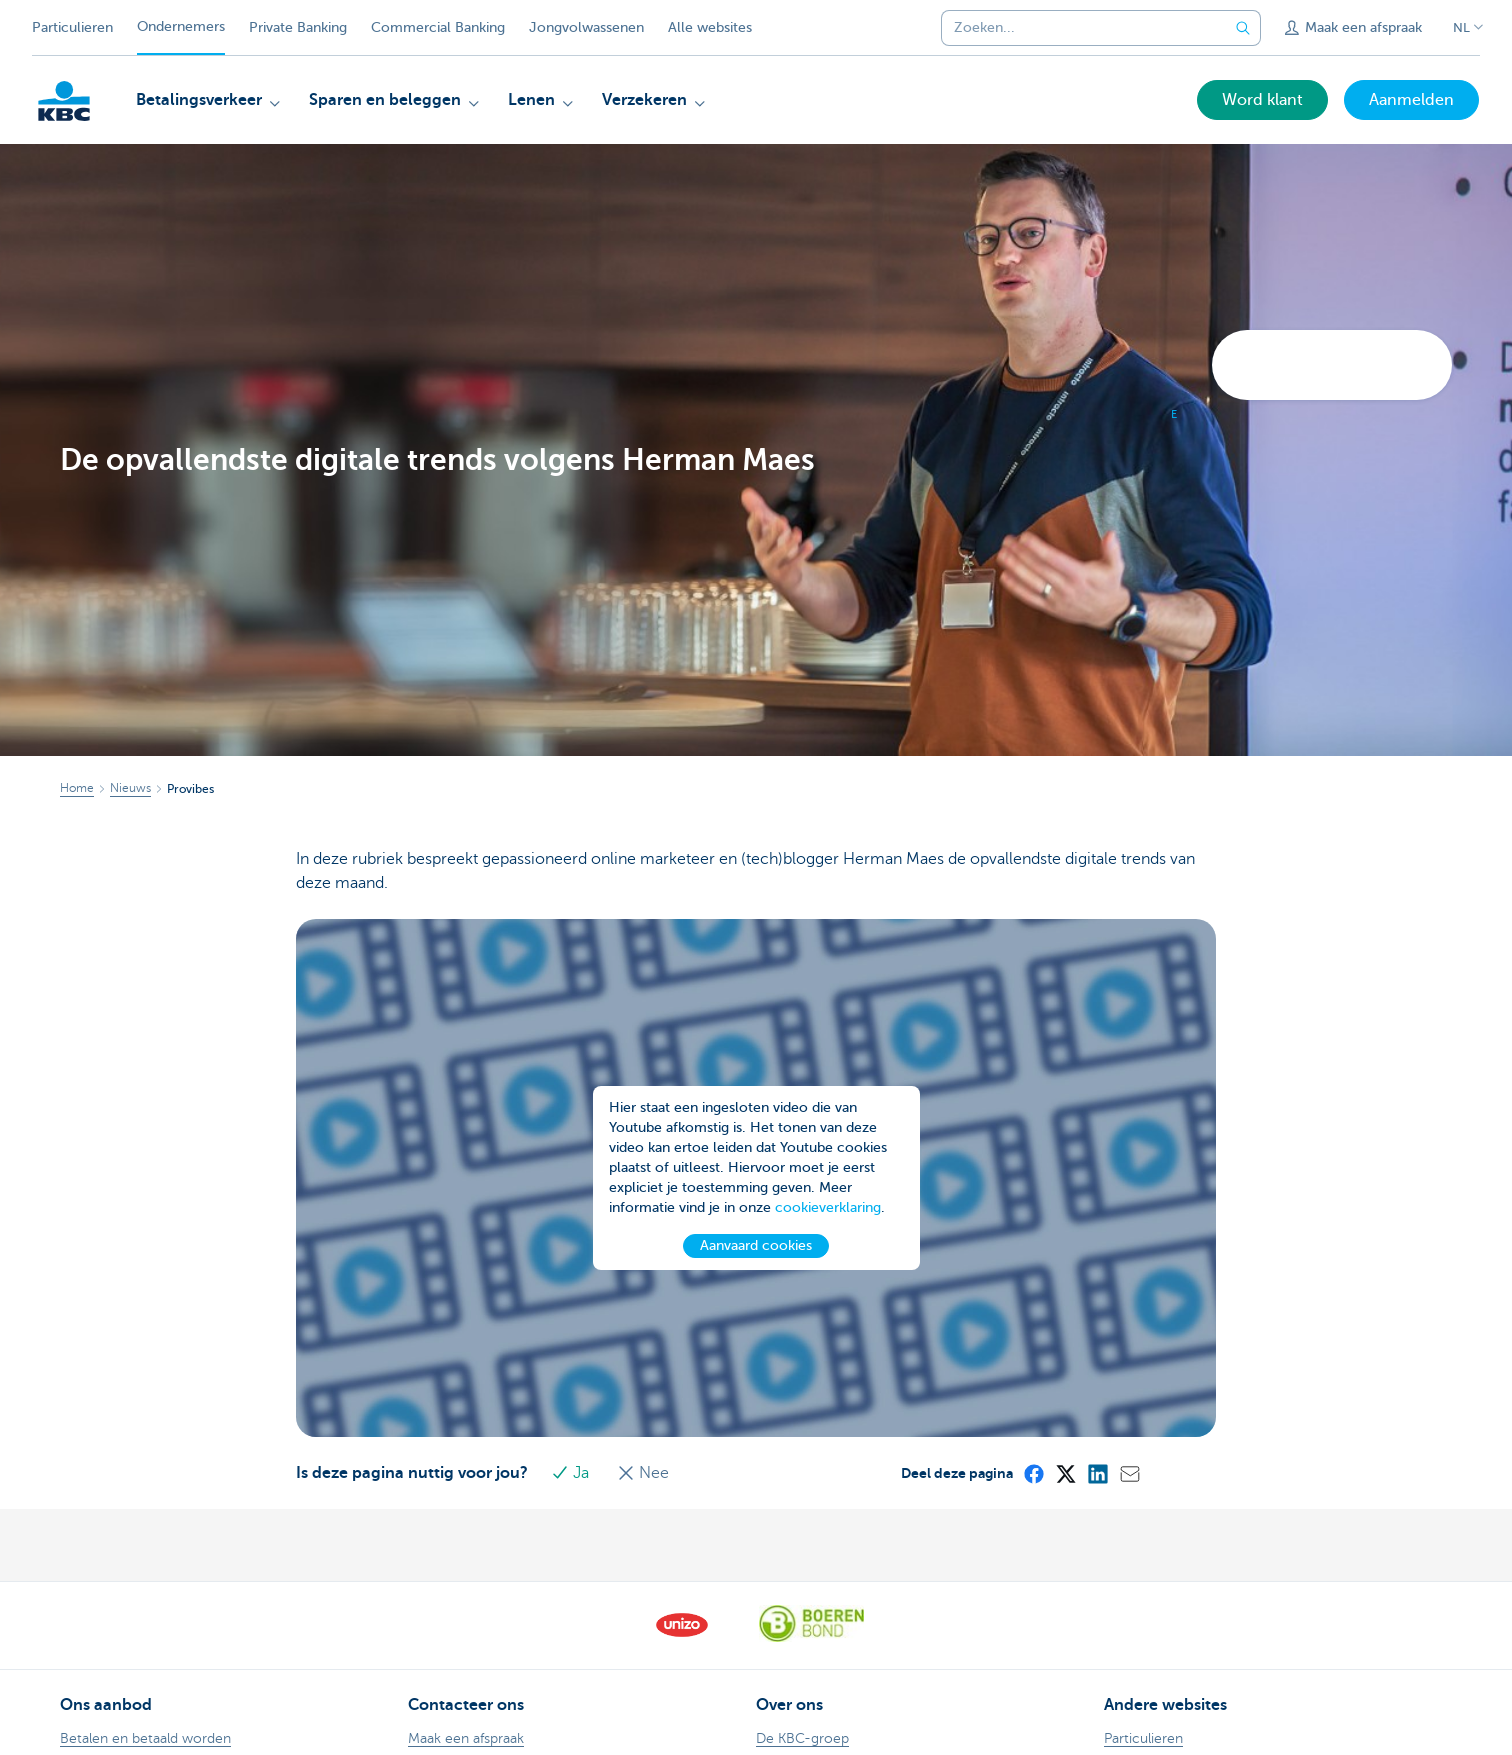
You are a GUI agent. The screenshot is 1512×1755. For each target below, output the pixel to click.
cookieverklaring (828, 1232)
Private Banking (298, 27)
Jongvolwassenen (586, 27)
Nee (648, 1473)
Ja (577, 1473)
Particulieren (72, 27)
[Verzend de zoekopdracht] (1243, 28)
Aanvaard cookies (756, 1270)
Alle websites (710, 27)
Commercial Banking (438, 27)
